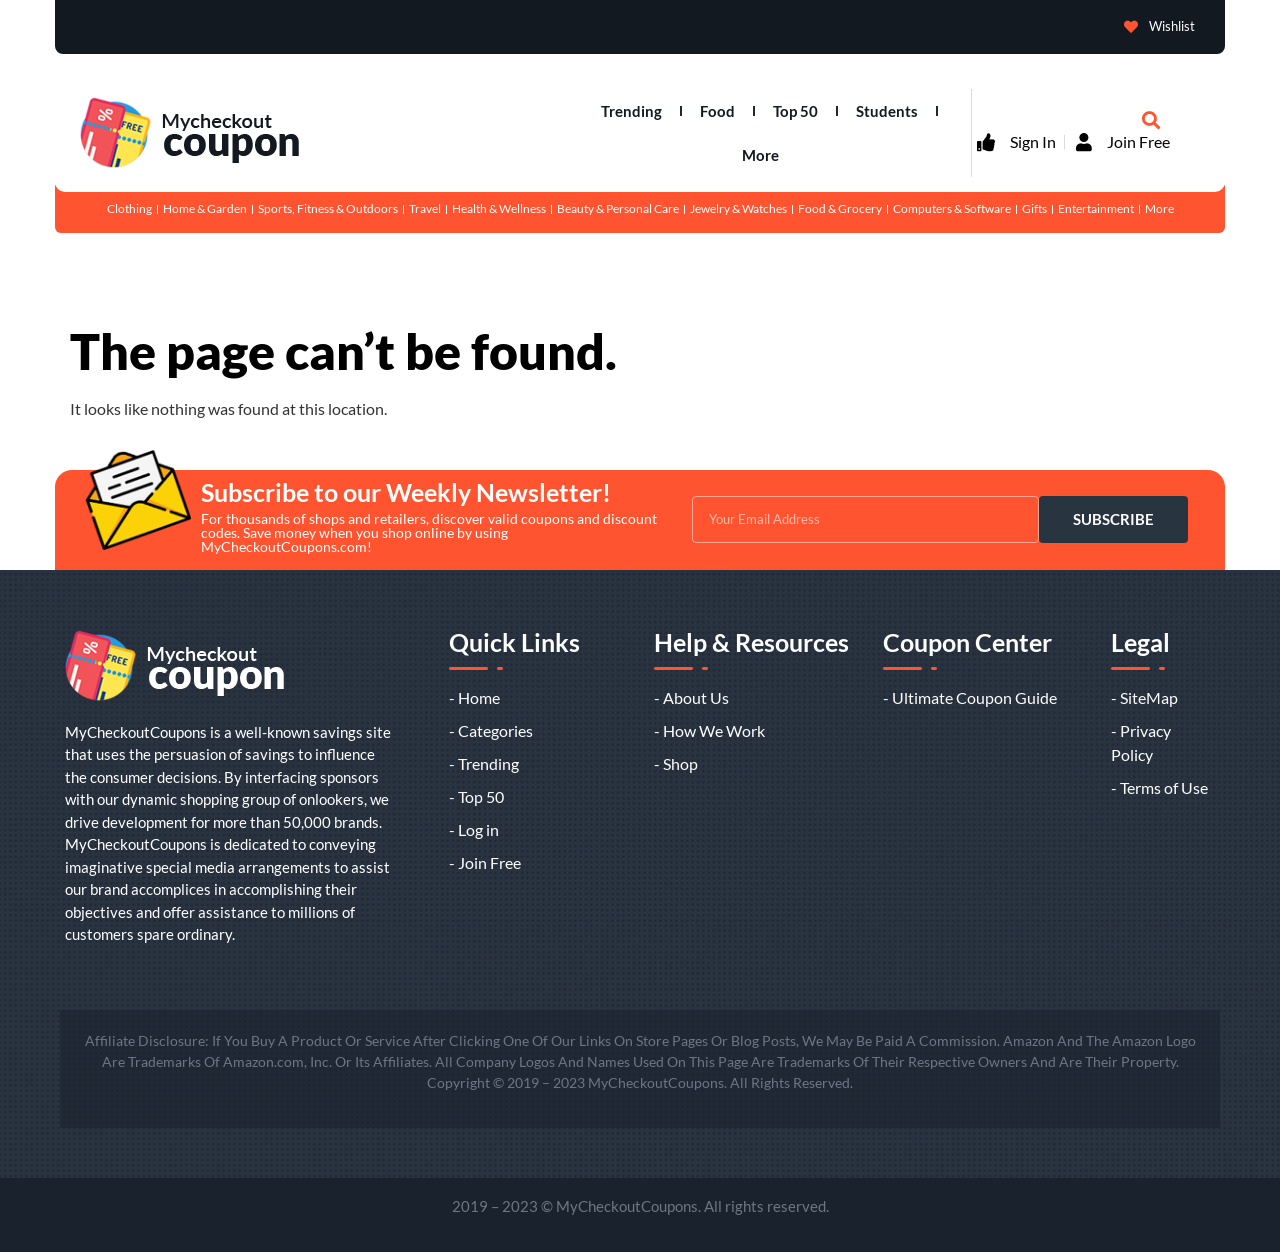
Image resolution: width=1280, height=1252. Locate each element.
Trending (631, 111)
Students (887, 111)
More (760, 155)
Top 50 (795, 111)
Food (717, 111)
